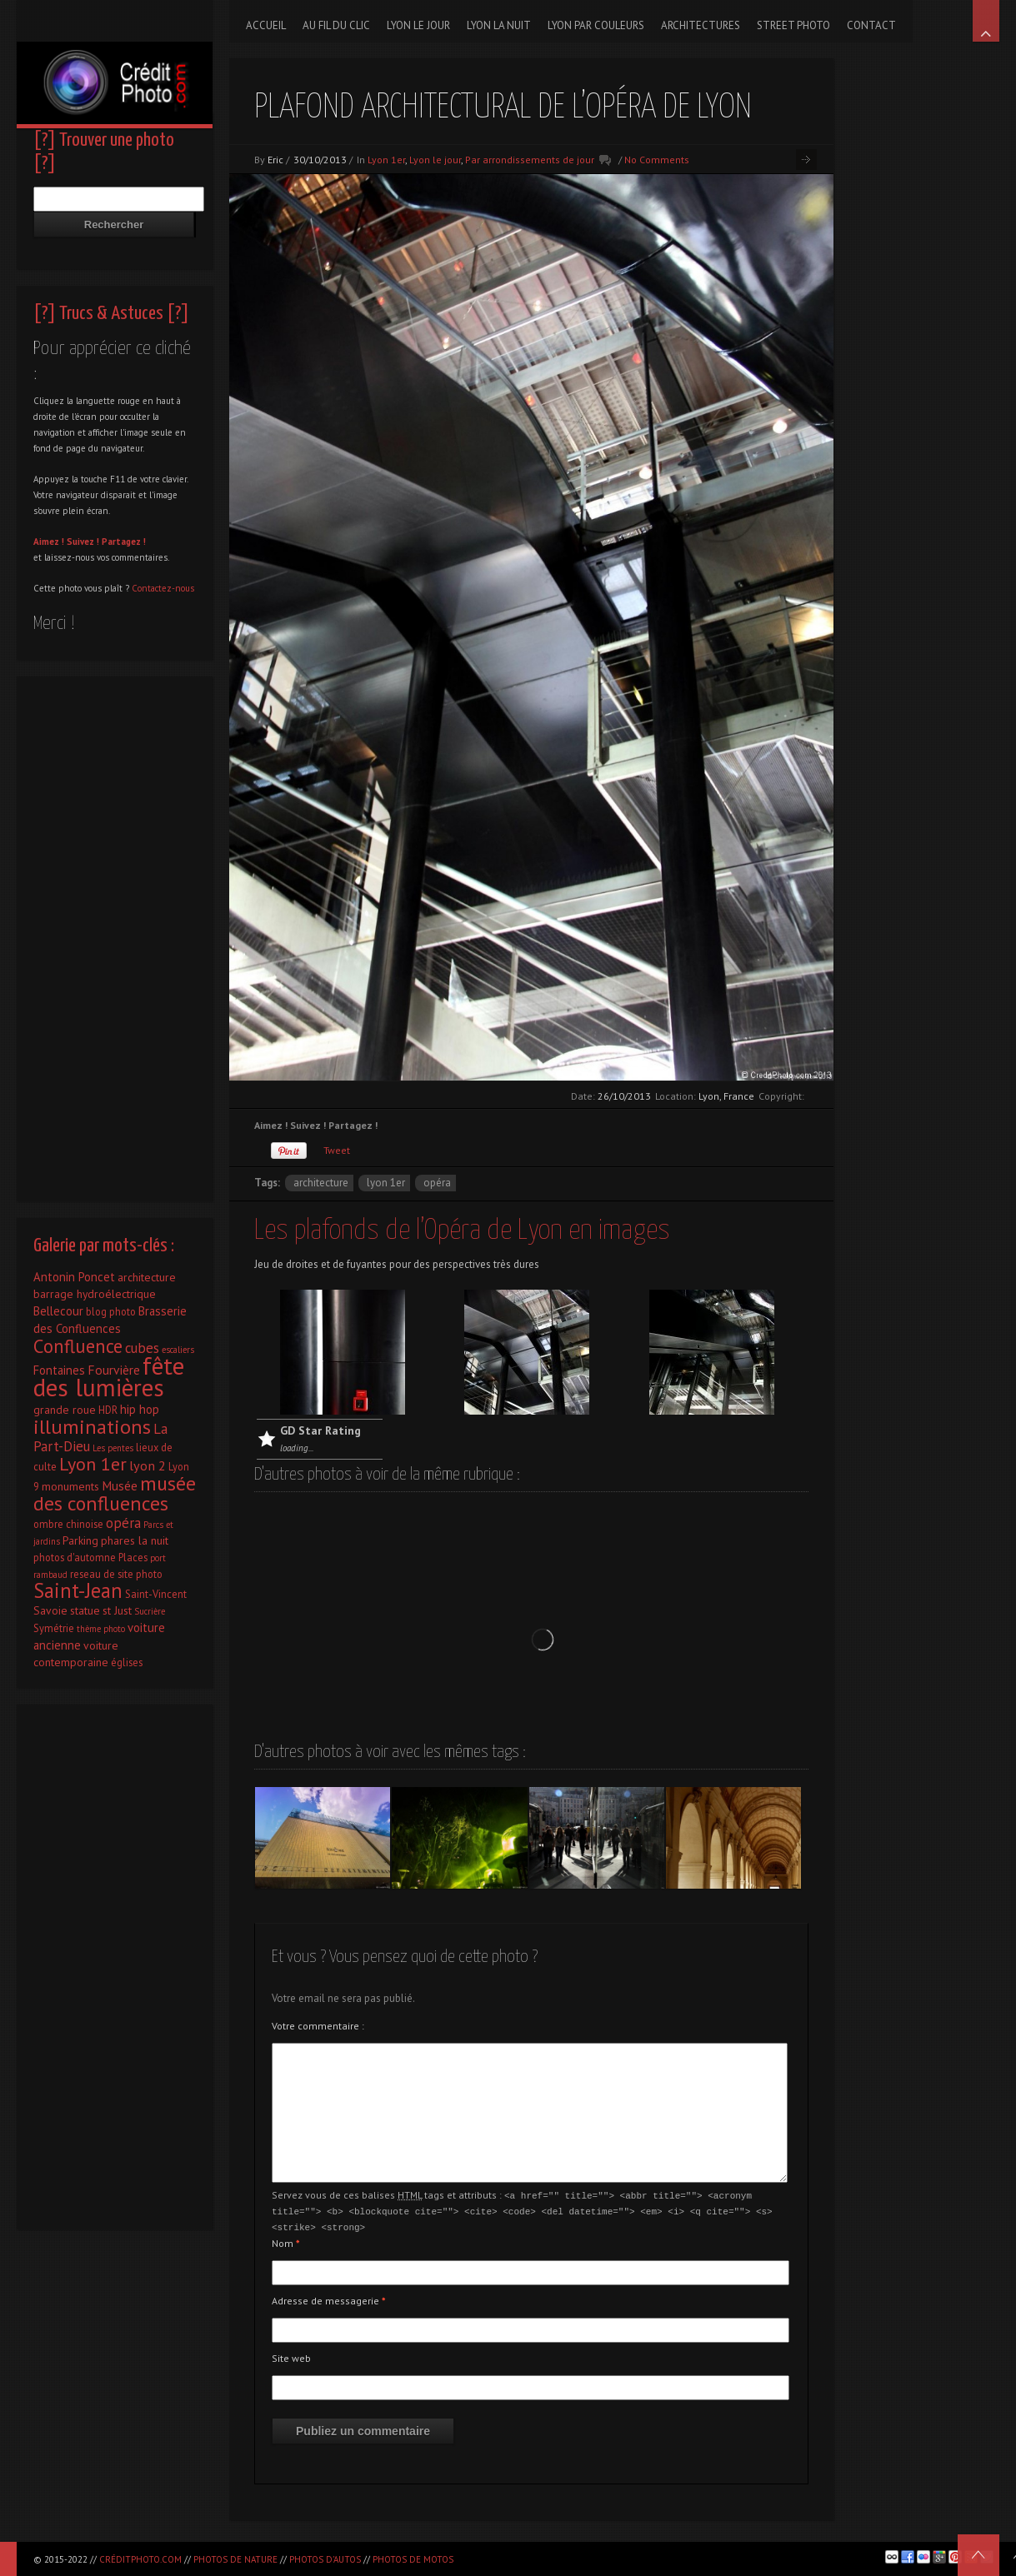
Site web (291, 2355)
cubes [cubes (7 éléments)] (142, 1348)
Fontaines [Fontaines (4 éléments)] (59, 1370)
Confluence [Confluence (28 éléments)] (78, 1346)
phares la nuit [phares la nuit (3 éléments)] (134, 1540)
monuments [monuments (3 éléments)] (70, 1486)
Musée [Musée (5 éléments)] (120, 1485)
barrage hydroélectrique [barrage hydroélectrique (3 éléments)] (94, 1293)
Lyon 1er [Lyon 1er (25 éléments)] (93, 1463)
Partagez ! (124, 541)
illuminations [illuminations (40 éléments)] (92, 1426)
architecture (320, 1183)
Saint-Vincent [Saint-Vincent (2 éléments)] (156, 1593)
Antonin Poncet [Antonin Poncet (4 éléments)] (74, 1277)
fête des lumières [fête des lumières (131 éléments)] (108, 1376)
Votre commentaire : (318, 2025)
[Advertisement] (114, 935)
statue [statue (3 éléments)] (85, 1610)
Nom (286, 2240)
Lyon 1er (386, 159)
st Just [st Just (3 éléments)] (117, 1610)
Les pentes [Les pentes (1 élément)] (113, 1448)
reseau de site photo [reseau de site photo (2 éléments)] (116, 1573)
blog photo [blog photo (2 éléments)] (111, 1311)
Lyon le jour (435, 159)
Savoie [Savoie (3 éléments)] (50, 1610)
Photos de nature (235, 2559)
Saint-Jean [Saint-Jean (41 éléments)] (78, 1590)
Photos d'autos (325, 2559)
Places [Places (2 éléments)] (133, 1557)
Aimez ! (48, 541)
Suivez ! (83, 541)
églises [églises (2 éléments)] (127, 1662)
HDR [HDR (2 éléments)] (108, 1409)
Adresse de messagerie (329, 2298)
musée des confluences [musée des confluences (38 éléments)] (114, 1493)
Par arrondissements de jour (529, 159)
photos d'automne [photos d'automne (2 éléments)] (74, 1557)
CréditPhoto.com (140, 2559)
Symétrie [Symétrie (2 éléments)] (53, 1628)
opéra (437, 1183)
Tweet (336, 1150)
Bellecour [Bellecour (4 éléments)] (58, 1311)
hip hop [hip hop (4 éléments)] (139, 1409)
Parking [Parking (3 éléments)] (80, 1540)
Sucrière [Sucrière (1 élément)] (149, 1611)
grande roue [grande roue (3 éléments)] (64, 1409)
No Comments (656, 159)
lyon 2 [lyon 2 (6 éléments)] (147, 1465)
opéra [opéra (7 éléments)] (123, 1523)
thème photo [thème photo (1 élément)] (101, 1629)
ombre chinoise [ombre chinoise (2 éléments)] (68, 1523)
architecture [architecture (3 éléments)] (147, 1277)
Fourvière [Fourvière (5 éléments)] (114, 1369)
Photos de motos (413, 2559)
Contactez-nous (163, 588)
